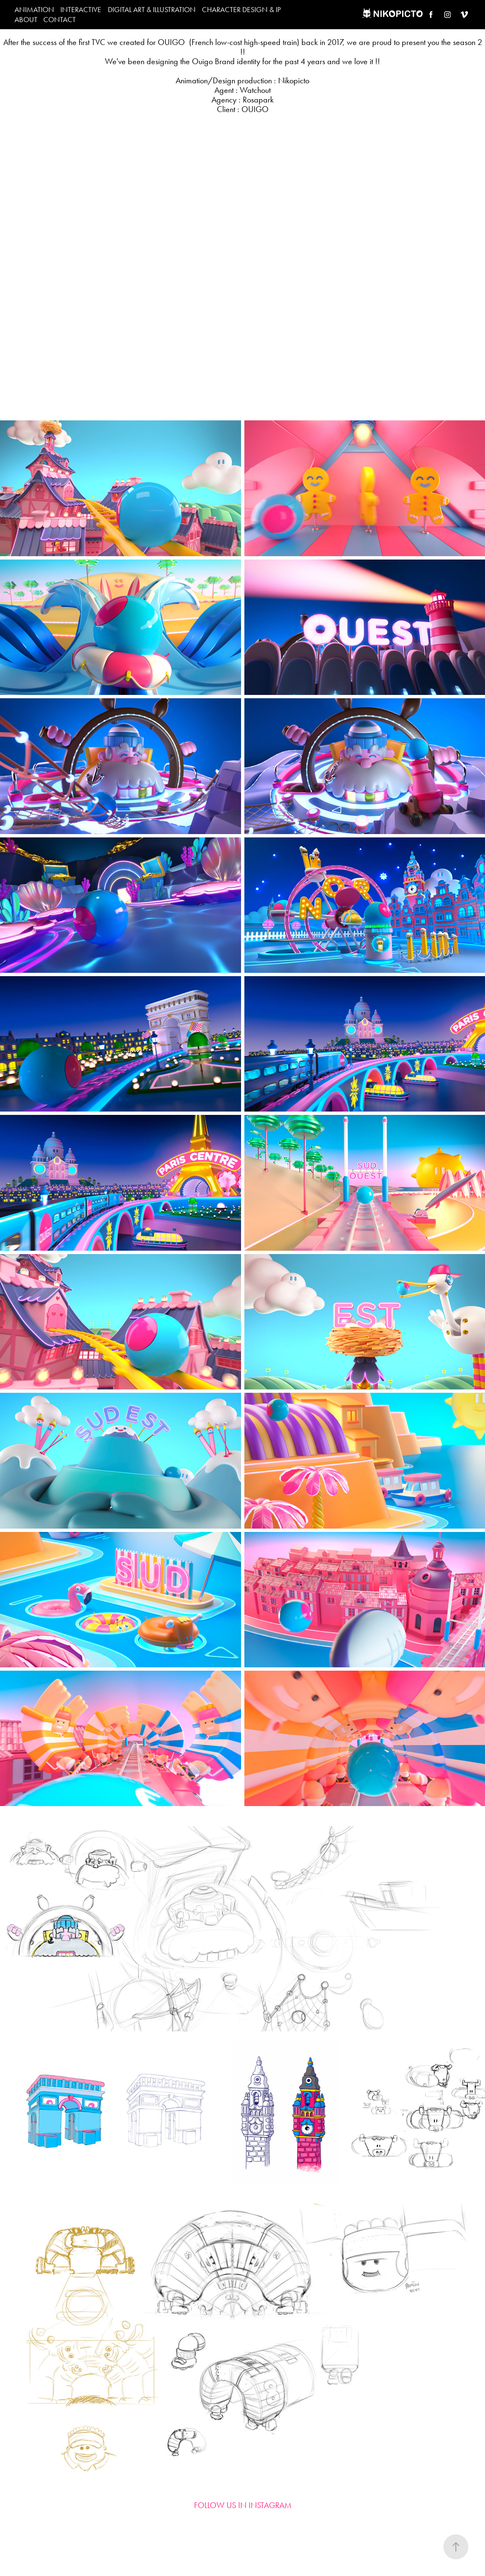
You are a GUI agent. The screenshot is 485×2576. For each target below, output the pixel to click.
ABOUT (26, 19)
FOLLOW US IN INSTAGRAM (242, 2505)
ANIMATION (34, 9)
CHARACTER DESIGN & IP (241, 9)
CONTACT (59, 19)
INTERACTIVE (80, 9)
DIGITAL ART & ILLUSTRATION (152, 9)
